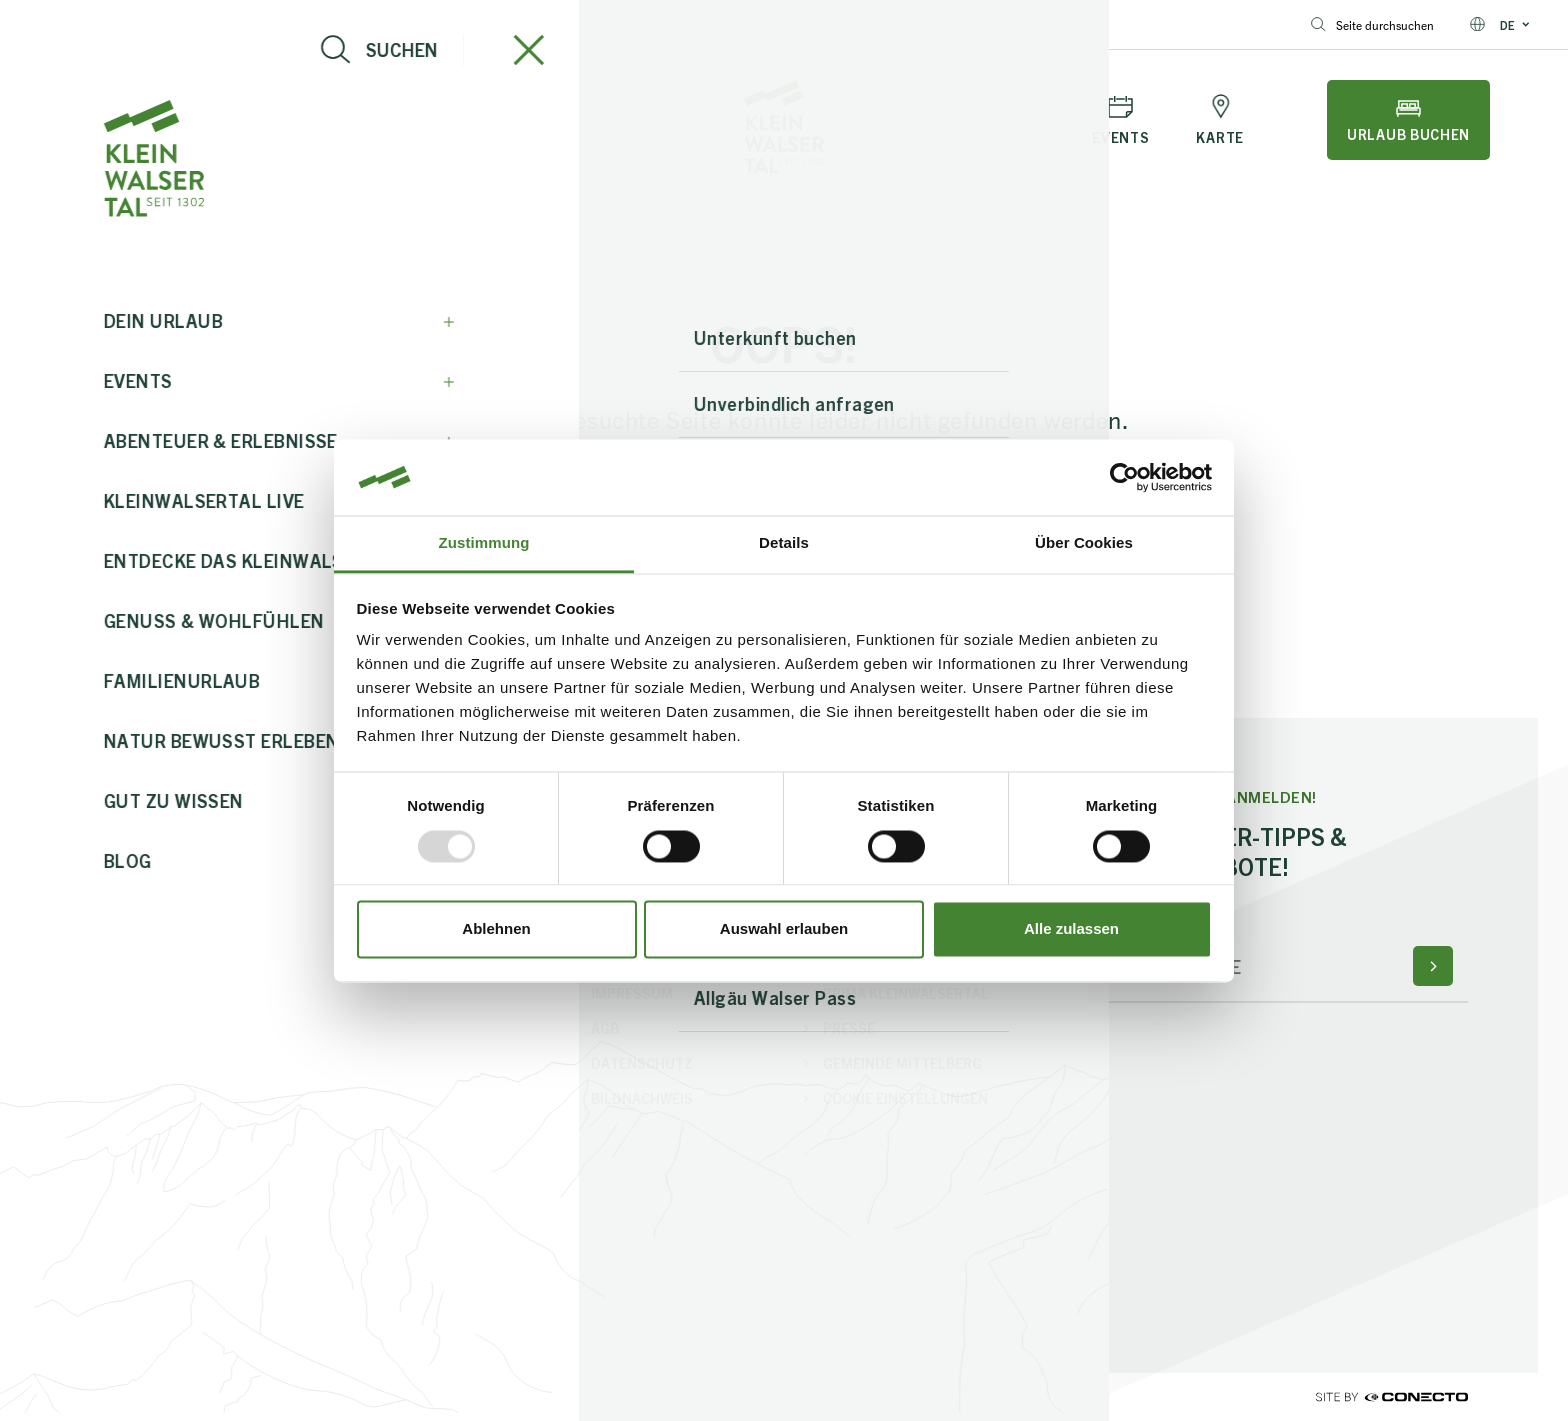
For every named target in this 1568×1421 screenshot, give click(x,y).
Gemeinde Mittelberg (902, 1063)
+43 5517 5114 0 (272, 24)
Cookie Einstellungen (905, 1098)
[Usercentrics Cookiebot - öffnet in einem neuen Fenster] (1124, 477)
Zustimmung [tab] (484, 543)
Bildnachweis (642, 1098)
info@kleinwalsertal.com (106, 24)
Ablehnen (496, 929)
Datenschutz (642, 1063)
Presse (849, 1028)
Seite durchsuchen (1372, 24)
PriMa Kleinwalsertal (906, 993)
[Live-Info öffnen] (235, 120)
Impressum (632, 993)
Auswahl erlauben (784, 929)
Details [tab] (784, 543)
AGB (605, 1028)
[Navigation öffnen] (121, 120)
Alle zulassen (1071, 929)
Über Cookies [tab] (1084, 543)
